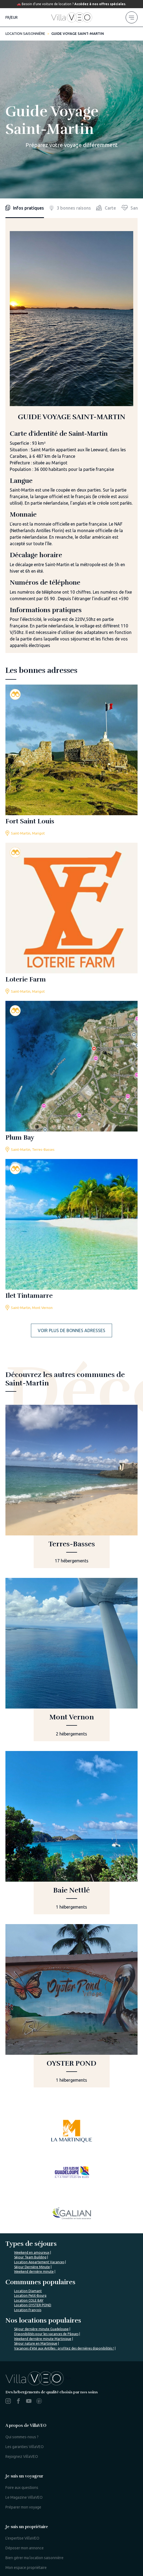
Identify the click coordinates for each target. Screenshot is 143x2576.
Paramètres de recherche (55, 2529)
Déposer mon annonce (24, 2445)
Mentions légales (98, 2529)
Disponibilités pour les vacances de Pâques (46, 2231)
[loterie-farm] (71, 918)
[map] (106, 208)
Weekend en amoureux (31, 2149)
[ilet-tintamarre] (71, 1235)
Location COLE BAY (28, 2197)
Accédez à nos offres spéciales (99, 4)
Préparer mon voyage (23, 2404)
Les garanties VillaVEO (24, 2344)
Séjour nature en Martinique (35, 2240)
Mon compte (16, 2505)
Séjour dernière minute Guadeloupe (41, 2226)
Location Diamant (28, 2188)
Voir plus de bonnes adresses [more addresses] (71, 1330)
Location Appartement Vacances (39, 2159)
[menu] (132, 17)
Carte (106, 208)
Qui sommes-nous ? (22, 2334)
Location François (27, 2207)
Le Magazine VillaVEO (24, 2394)
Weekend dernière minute (34, 2168)
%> (38, 2275)
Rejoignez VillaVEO (21, 2353)
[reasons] (70, 208)
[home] (71, 17)
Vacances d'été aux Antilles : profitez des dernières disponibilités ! (64, 2245)
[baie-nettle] (71, 1832)
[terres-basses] (71, 1486)
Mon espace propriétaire (26, 2464)
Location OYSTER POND (32, 2202)
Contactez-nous (70, 2534)
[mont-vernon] (71, 1659)
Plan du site (17, 2529)
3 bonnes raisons (70, 208)
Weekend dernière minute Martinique (42, 2236)
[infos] (24, 208)
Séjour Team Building (30, 2154)
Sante (131, 208)
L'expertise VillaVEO (22, 2435)
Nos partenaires (104, 2534)
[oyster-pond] (71, 2005)
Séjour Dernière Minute (32, 2164)
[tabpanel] (71, 442)
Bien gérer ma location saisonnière (34, 2455)
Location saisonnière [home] (25, 33)
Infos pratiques (24, 208)
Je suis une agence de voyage (30, 2496)
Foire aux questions (21, 2384)
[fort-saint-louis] (71, 760)
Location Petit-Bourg (30, 2192)
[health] (131, 208)
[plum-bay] (71, 1076)
